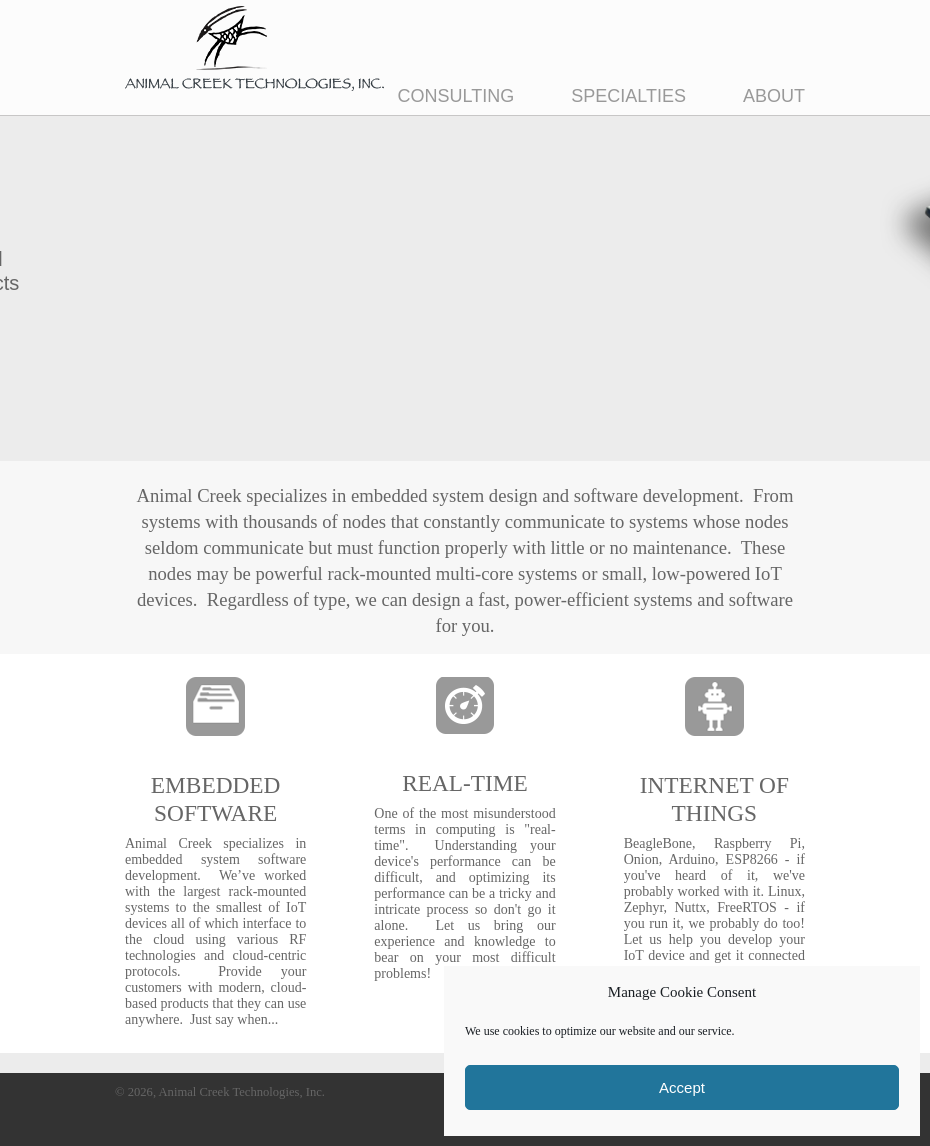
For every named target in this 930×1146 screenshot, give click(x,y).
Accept (682, 1087)
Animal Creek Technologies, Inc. (255, 48)
